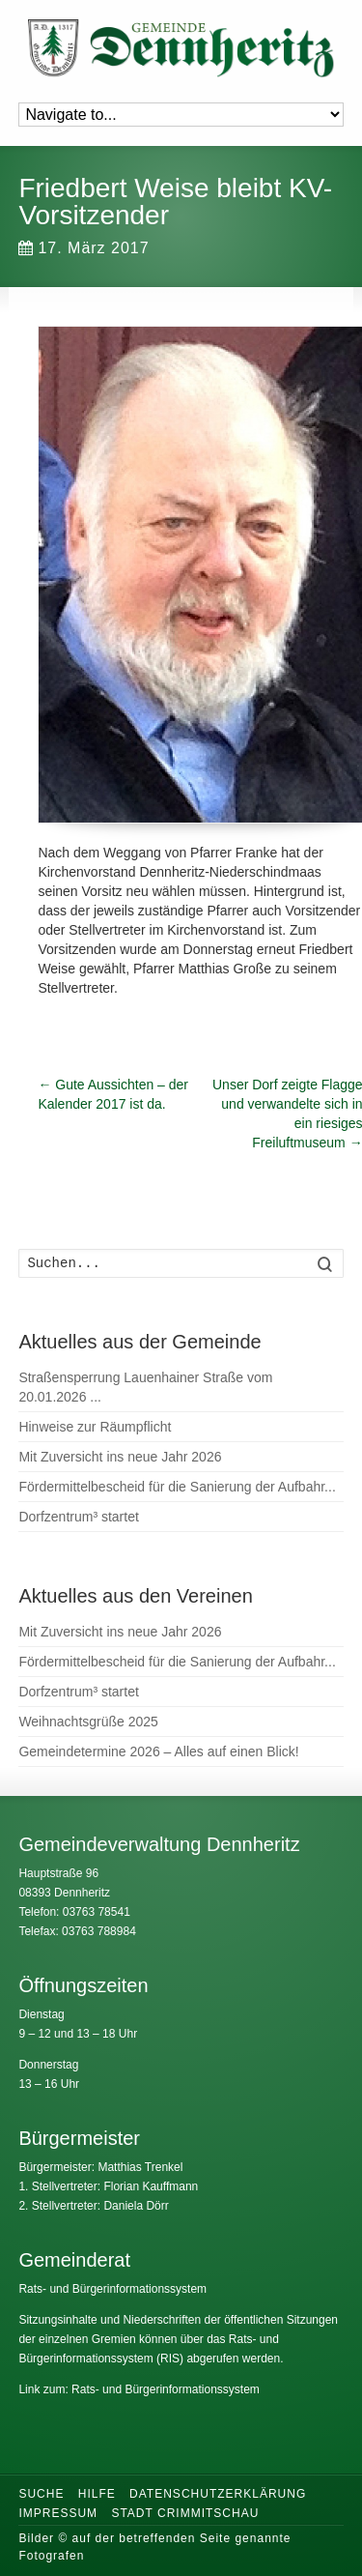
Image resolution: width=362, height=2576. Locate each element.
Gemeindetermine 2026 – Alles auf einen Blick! (158, 1751)
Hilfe (97, 2494)
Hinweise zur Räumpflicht (94, 1426)
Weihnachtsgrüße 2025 (88, 1721)
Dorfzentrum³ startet (78, 1516)
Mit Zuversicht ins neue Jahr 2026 (119, 1456)
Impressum (57, 2513)
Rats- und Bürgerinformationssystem (112, 2289)
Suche (41, 2494)
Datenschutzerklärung (217, 2494)
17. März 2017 (83, 248)
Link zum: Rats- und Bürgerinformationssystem (138, 2389)
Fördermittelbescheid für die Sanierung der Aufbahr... (176, 1486)
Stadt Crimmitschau (185, 2513)
